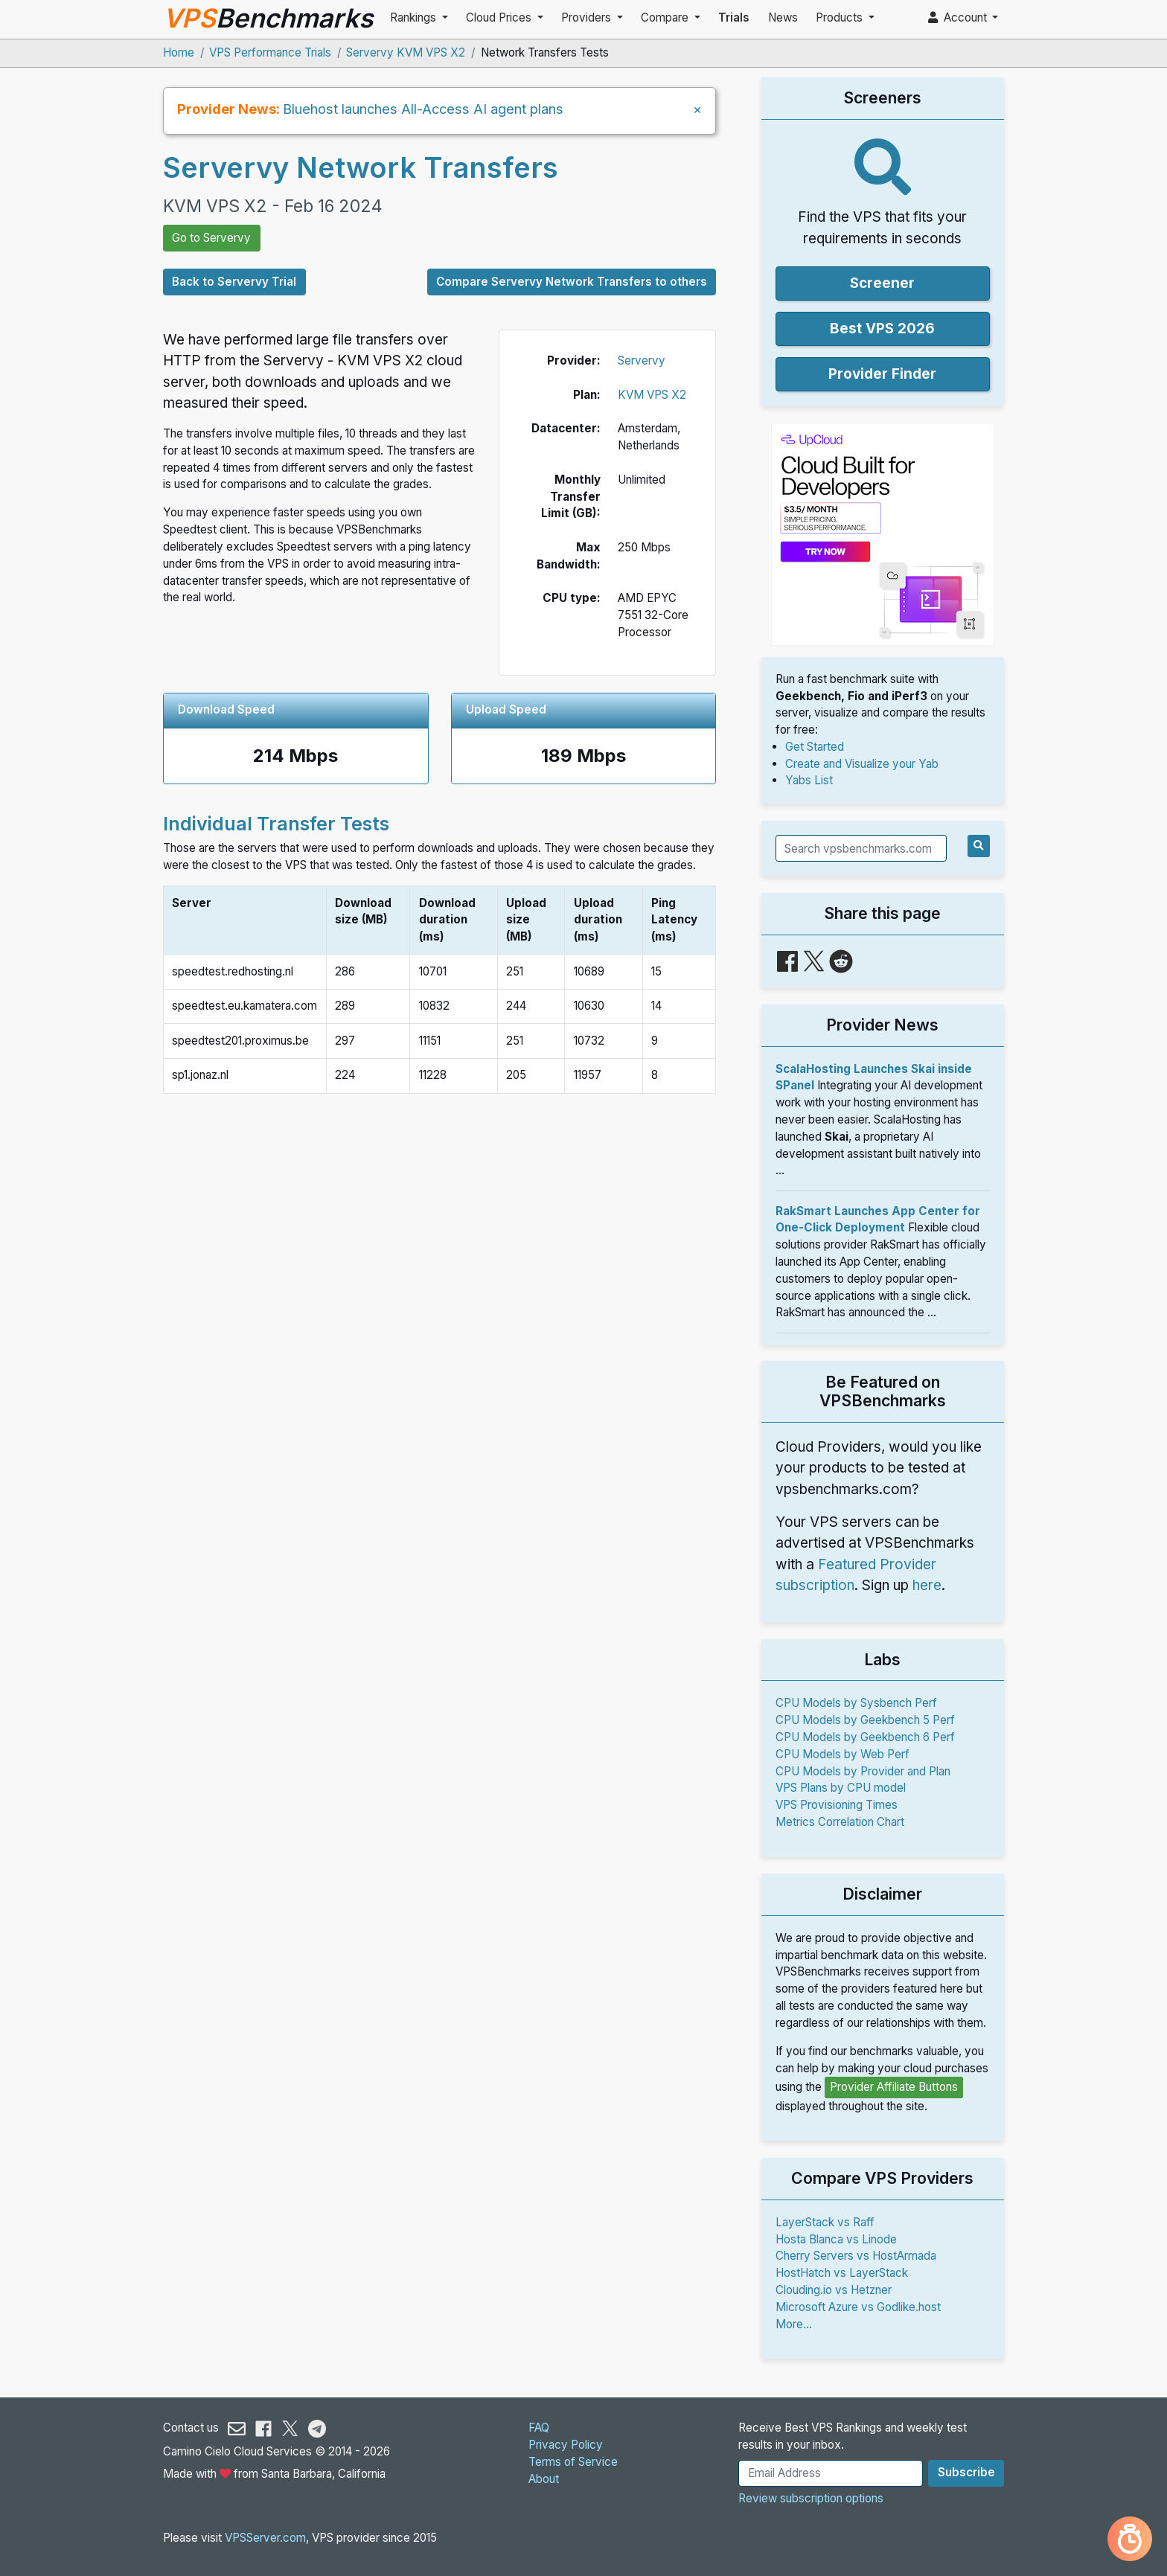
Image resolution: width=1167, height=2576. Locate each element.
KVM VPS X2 (652, 395)
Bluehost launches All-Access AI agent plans (423, 108)
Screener (882, 283)
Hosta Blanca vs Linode (836, 2239)
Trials (733, 17)
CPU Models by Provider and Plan (863, 1771)
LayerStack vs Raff (825, 2222)
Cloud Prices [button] (500, 17)
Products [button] (841, 17)
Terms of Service (573, 2462)
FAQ (538, 2427)
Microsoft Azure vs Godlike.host (858, 2307)
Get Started (814, 747)
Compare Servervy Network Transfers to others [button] (571, 282)
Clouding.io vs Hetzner (834, 2290)
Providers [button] (587, 17)
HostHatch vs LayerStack (842, 2273)
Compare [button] (666, 17)
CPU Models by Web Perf (842, 1754)
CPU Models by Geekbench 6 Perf (865, 1737)
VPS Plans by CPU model (841, 1788)
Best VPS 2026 (882, 328)
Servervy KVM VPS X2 (405, 52)
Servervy (641, 360)
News (783, 17)
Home (178, 52)
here (926, 1585)
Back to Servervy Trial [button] (234, 282)
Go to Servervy (211, 238)
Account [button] (959, 17)
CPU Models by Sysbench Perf (856, 1703)
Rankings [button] (414, 17)
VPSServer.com (265, 2538)
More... (794, 2324)
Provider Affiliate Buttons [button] (894, 2087)
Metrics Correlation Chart (840, 1822)
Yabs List (809, 780)
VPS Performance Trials (270, 52)
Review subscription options (810, 2498)
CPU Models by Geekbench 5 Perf (865, 1720)
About (543, 2479)
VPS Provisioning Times (837, 1805)
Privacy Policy (565, 2445)
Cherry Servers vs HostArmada (856, 2256)
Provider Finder (882, 373)
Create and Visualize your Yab (862, 764)
